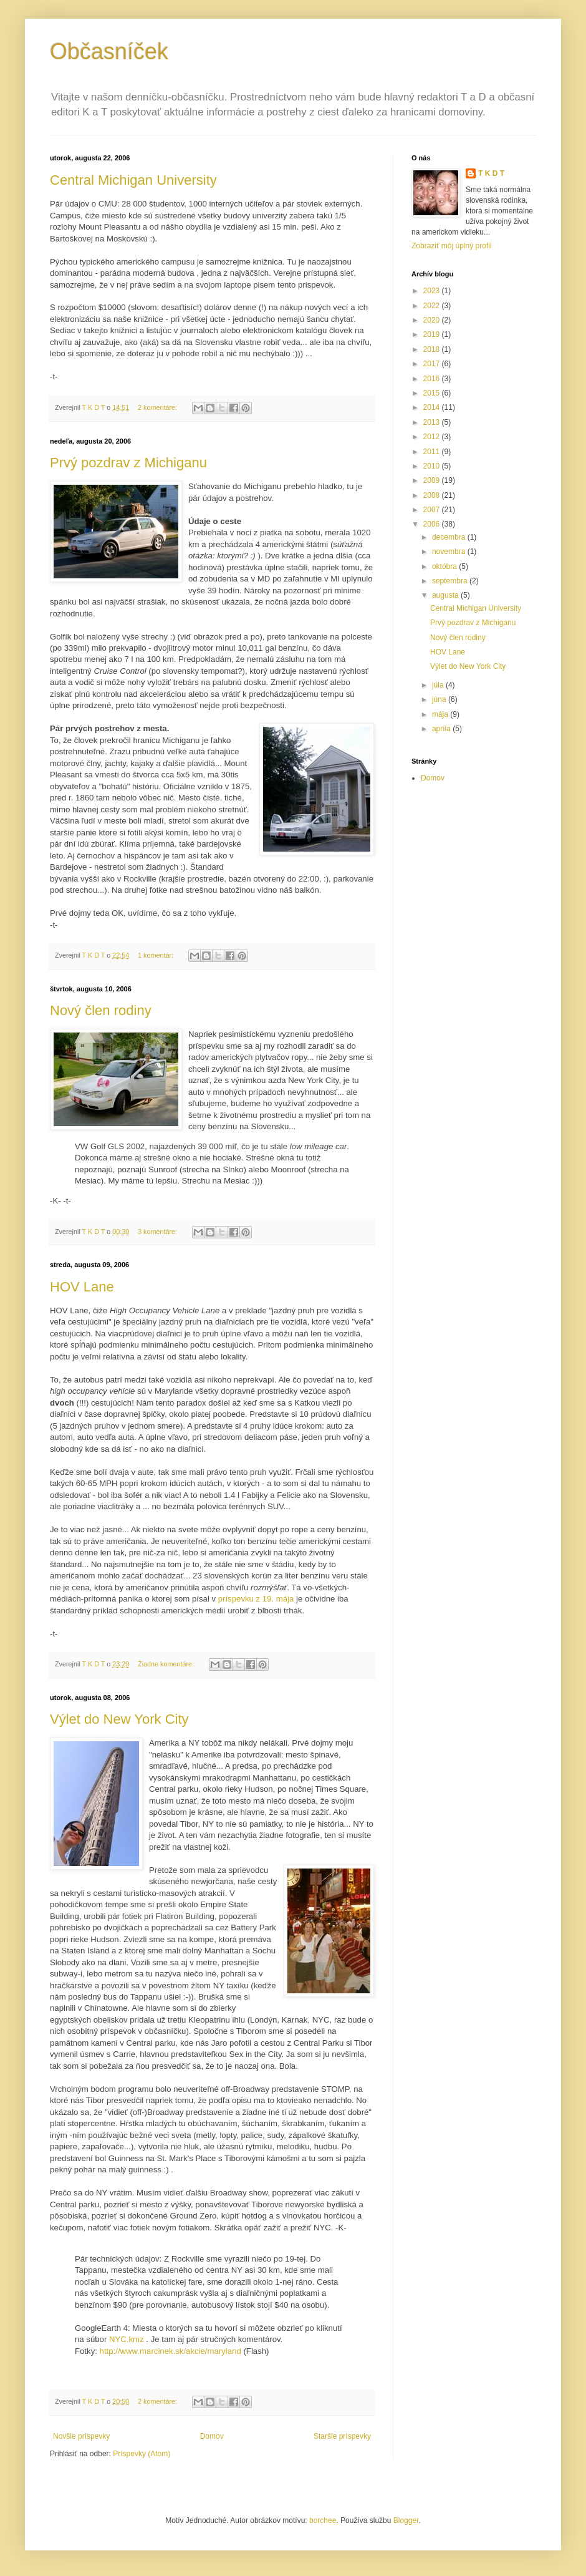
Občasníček (109, 51)
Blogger (406, 2520)
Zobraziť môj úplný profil (451, 245)
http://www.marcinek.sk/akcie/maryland (170, 2351)
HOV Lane (82, 1287)
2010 (432, 466)
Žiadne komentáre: (167, 1664)
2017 (432, 363)
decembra (450, 537)
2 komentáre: (158, 407)
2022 (432, 305)
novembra (450, 551)
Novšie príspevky (81, 2436)
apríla (442, 728)
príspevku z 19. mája (256, 1598)
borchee (322, 2520)
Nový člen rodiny (100, 1010)
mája (441, 714)
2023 (432, 290)
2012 (432, 436)
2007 (432, 509)
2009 (432, 480)
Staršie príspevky (342, 2436)
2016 (432, 378)
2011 (432, 451)
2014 (432, 407)
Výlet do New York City (119, 1719)
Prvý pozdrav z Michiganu (128, 462)
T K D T (491, 173)
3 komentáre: (158, 1231)
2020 (432, 320)
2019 (432, 334)
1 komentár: (156, 955)
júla (439, 685)
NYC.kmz (126, 2339)
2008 (432, 495)
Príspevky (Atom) (141, 2453)
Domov (212, 2436)
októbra (445, 566)
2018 (432, 349)
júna (440, 699)
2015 (432, 393)
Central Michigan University (133, 180)
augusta (446, 595)
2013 (432, 422)
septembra (450, 580)
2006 (432, 524)
